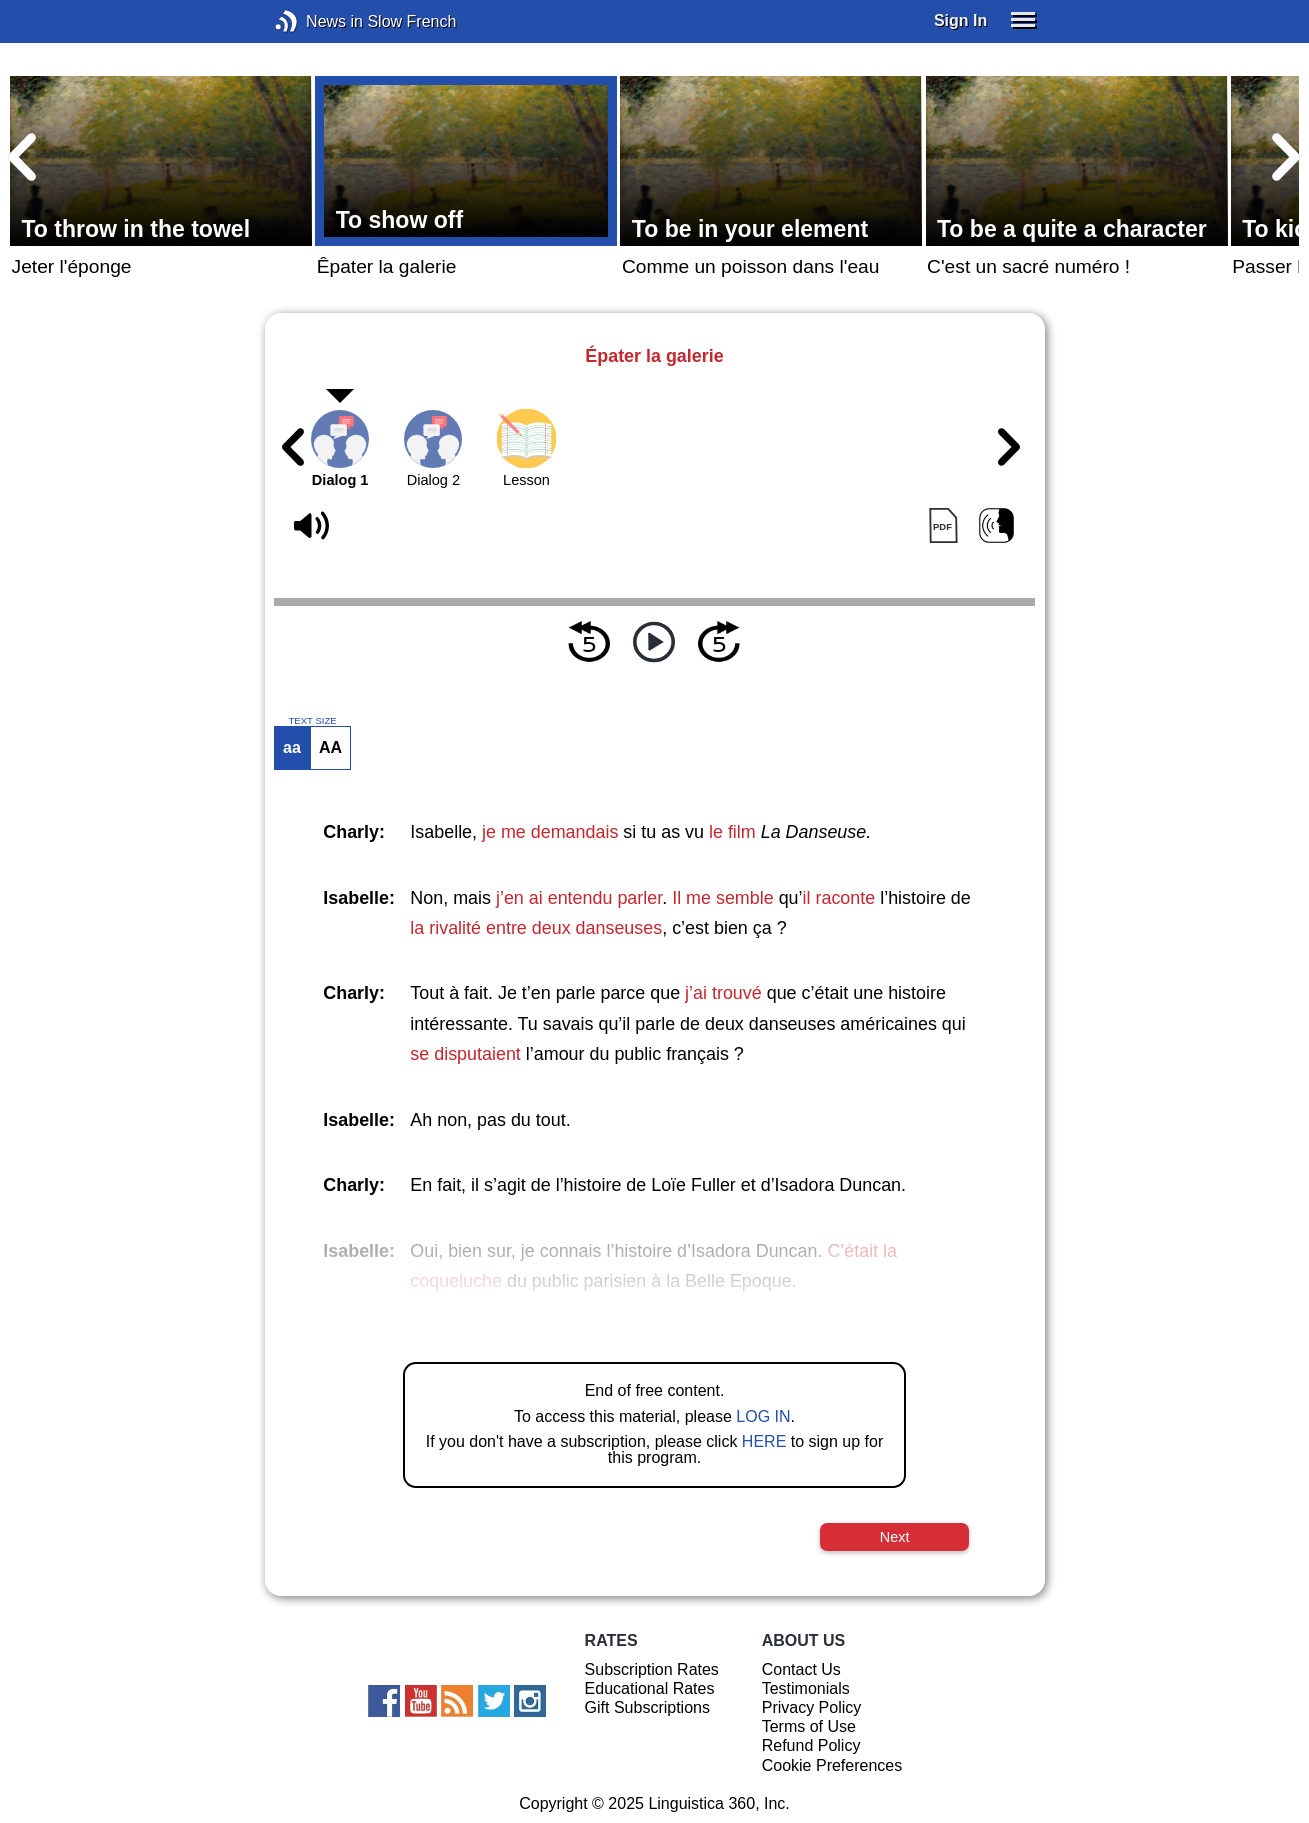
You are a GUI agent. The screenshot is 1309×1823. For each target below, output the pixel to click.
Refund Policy (811, 1745)
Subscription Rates (652, 1669)
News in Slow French (316, 21)
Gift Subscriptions (647, 1707)
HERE (764, 1441)
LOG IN (763, 1416)
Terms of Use (809, 1726)
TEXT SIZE (312, 721)
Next (895, 1537)
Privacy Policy (812, 1707)
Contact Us (801, 1669)
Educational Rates (650, 1688)
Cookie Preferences (832, 1765)
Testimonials (806, 1688)
